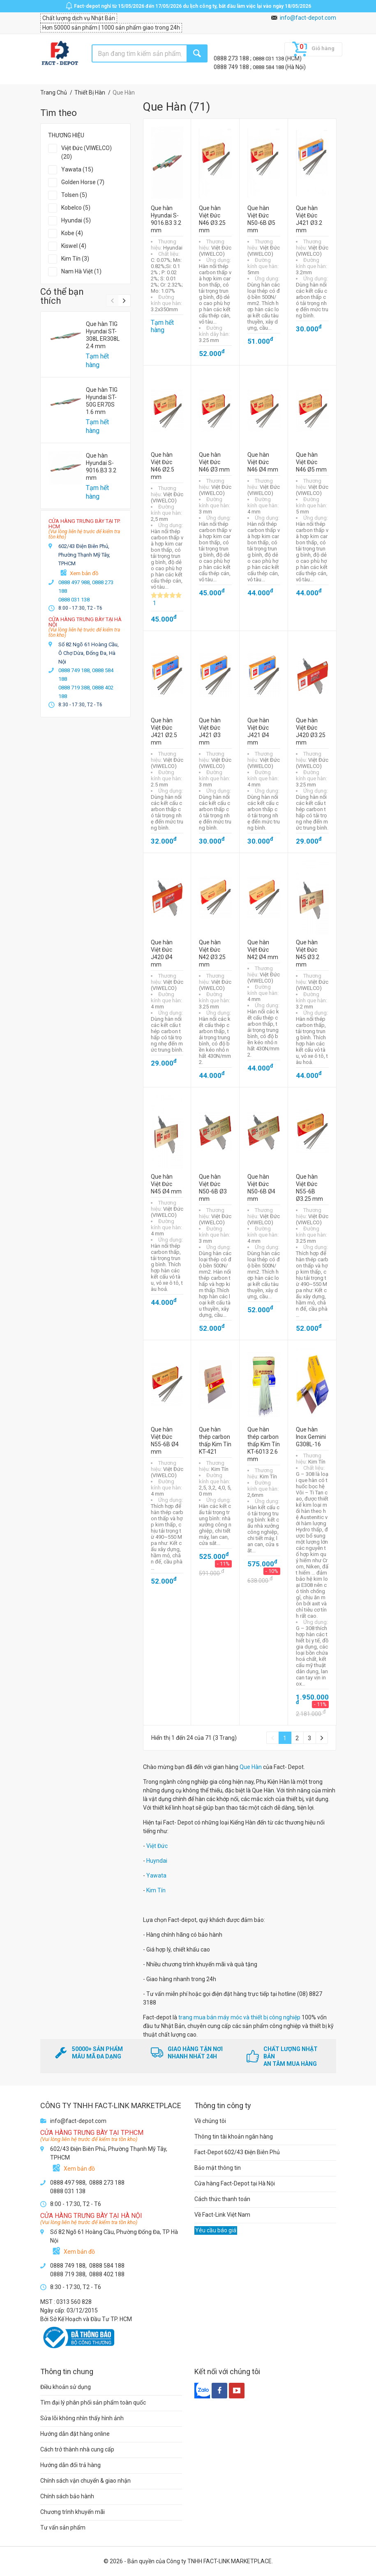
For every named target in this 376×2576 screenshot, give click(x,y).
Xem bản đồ (84, 573)
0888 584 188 (269, 67)
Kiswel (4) (73, 246)
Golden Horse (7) (82, 182)
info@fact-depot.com (308, 17)
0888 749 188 (232, 67)
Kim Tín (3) (75, 258)
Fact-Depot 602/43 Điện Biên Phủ (237, 2152)
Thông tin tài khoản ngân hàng (233, 2136)
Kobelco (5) (75, 207)
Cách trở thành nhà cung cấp (77, 2449)
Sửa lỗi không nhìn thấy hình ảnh (82, 2418)
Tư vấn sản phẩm (62, 2527)
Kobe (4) (72, 233)
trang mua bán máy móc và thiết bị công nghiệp (239, 2017)
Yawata (156, 1875)
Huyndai (156, 1860)
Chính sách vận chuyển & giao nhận (85, 2480)
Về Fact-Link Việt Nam (222, 2214)
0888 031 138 (269, 58)
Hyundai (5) (76, 220)
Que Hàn (251, 1767)
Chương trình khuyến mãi (72, 2512)
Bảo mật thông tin (217, 2167)
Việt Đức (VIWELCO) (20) (86, 152)
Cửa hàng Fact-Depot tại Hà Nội (234, 2183)
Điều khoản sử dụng (65, 2387)
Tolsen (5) (74, 195)
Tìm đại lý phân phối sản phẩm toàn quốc (93, 2402)
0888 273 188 (232, 58)
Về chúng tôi (210, 2121)
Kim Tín (156, 1890)
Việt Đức (157, 1846)
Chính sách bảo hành (67, 2496)
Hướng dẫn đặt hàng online (75, 2433)
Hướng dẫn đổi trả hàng (70, 2465)
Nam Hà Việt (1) (81, 271)
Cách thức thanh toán (222, 2199)
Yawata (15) (77, 169)
